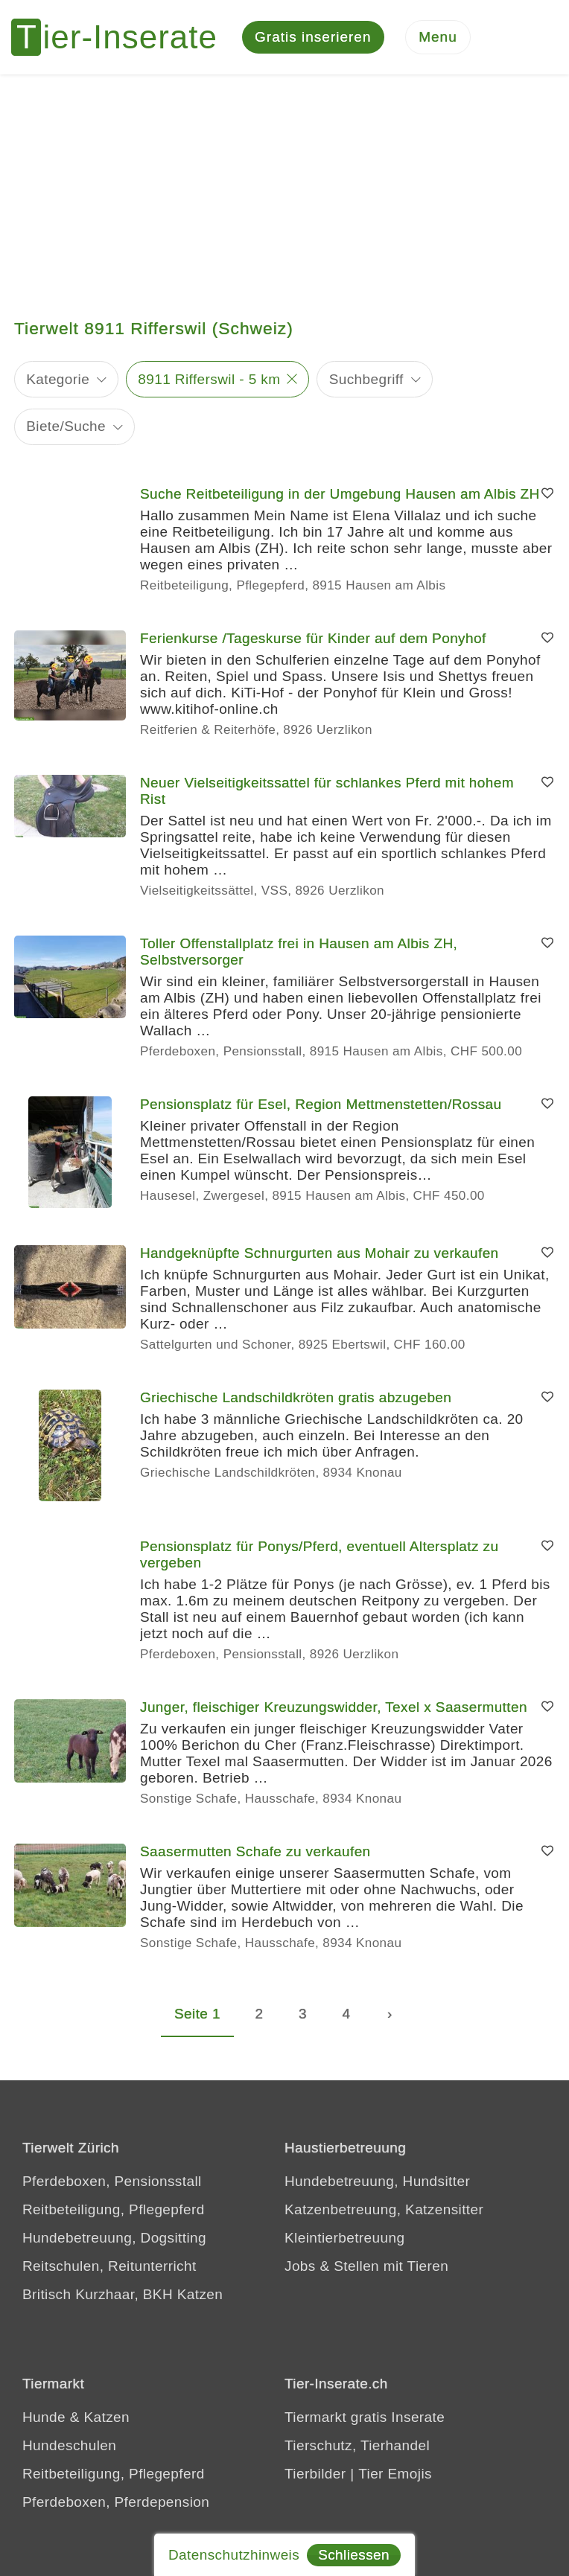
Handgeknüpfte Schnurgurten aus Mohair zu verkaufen (319, 1253)
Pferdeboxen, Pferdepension (115, 2502)
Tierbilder (315, 2473)
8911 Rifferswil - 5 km (209, 379)
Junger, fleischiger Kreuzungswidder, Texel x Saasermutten (333, 1707)
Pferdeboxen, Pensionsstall (112, 2181)
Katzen (106, 2417)
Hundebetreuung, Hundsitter (377, 2181)
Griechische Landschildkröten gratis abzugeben (295, 1397)
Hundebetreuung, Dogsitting (114, 2238)
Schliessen (354, 2555)
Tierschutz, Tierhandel (357, 2445)
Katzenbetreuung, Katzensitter (383, 2209)
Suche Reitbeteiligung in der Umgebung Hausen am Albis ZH (340, 494)
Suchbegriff (366, 379)
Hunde (44, 2417)
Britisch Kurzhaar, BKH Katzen (122, 2294)
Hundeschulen (69, 2445)
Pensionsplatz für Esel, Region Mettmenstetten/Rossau (320, 1104)
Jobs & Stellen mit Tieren (366, 2266)
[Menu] (438, 37)
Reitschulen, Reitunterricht (109, 2266)
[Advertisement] (284, 186)
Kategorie (57, 379)
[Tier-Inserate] (123, 37)
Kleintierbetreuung (344, 2238)
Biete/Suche (66, 427)
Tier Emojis (395, 2473)
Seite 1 (197, 2014)
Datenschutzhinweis (233, 2555)
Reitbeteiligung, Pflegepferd (113, 2209)
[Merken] (547, 494)
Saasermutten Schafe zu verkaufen (255, 1851)
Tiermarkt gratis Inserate (364, 2417)
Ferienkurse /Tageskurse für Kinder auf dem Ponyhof (313, 638)
